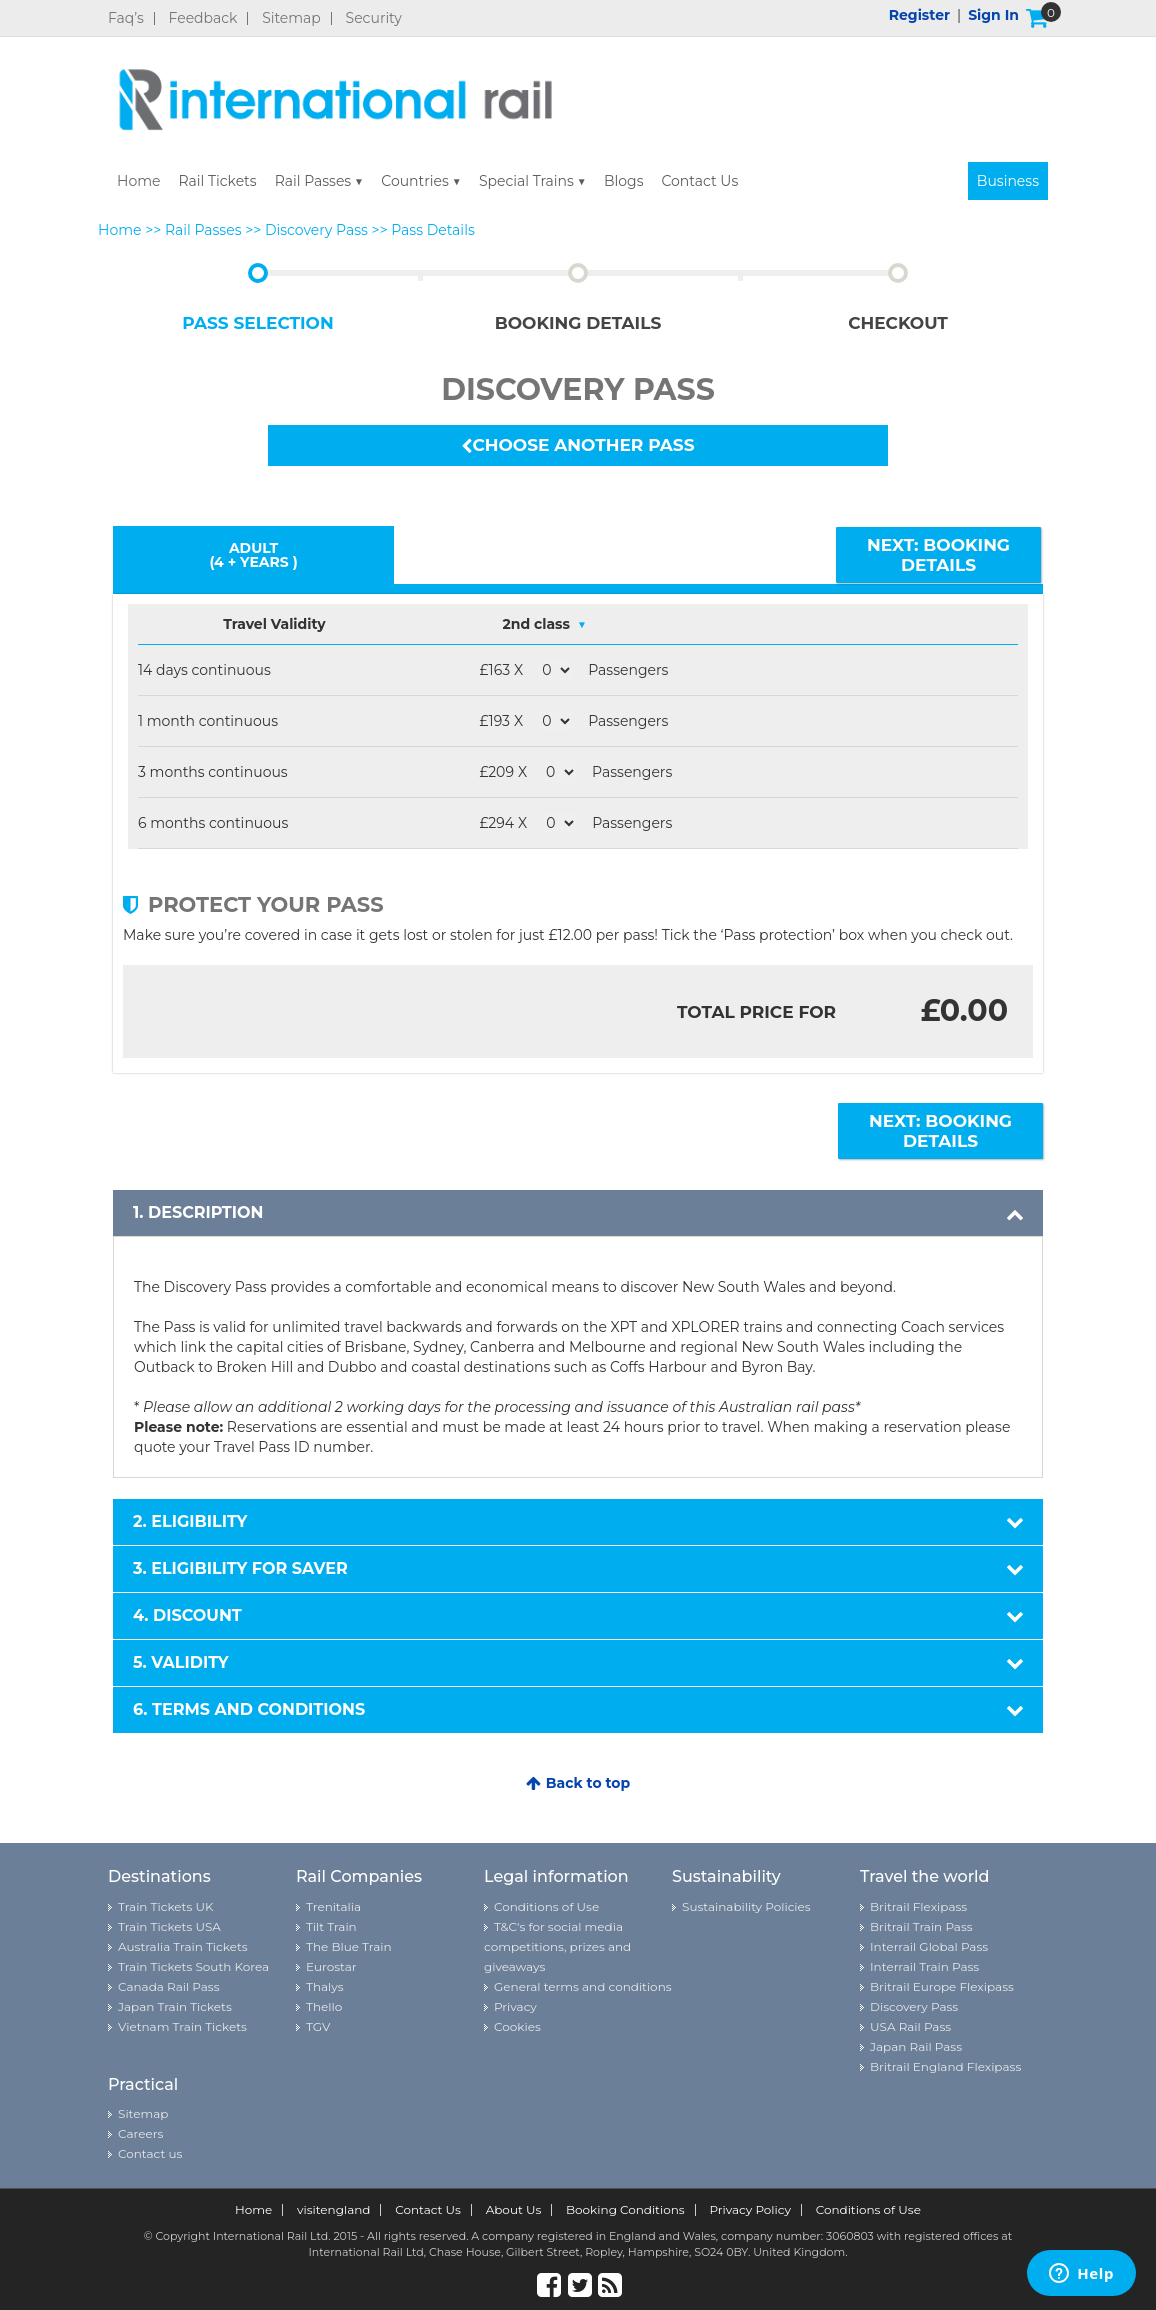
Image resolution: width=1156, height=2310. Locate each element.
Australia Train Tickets (183, 1946)
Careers (140, 2133)
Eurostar (331, 1966)
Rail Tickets (217, 181)
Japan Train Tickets (175, 2006)
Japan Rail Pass (916, 2046)
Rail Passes (313, 181)
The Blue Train (349, 1946)
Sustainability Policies (746, 1906)
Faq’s (126, 18)
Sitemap (291, 18)
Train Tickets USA (169, 1926)
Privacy (515, 2006)
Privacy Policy (750, 2210)
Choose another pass (577, 445)
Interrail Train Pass (924, 1966)
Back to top (578, 1783)
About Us (514, 2210)
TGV (318, 2026)
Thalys (325, 1986)
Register (919, 15)
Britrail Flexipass (918, 1906)
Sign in (993, 15)
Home (138, 181)
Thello (324, 2006)
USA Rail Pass (910, 2026)
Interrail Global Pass (929, 1946)
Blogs (624, 181)
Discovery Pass (316, 230)
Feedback (203, 18)
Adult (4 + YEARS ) (253, 555)
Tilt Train (331, 1926)
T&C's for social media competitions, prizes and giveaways (557, 1946)
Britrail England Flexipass (945, 2066)
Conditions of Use (546, 1906)
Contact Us (699, 181)
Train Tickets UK (165, 1906)
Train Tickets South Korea (193, 1966)
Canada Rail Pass (169, 1986)
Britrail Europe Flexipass (942, 1986)
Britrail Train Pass (921, 1926)
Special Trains (526, 181)
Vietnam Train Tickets (182, 2026)
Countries (415, 181)
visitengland (334, 2210)
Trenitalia (333, 1906)
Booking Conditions (625, 2210)
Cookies (517, 2026)
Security (374, 18)
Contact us (150, 2153)
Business (1008, 181)
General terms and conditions (583, 1986)
